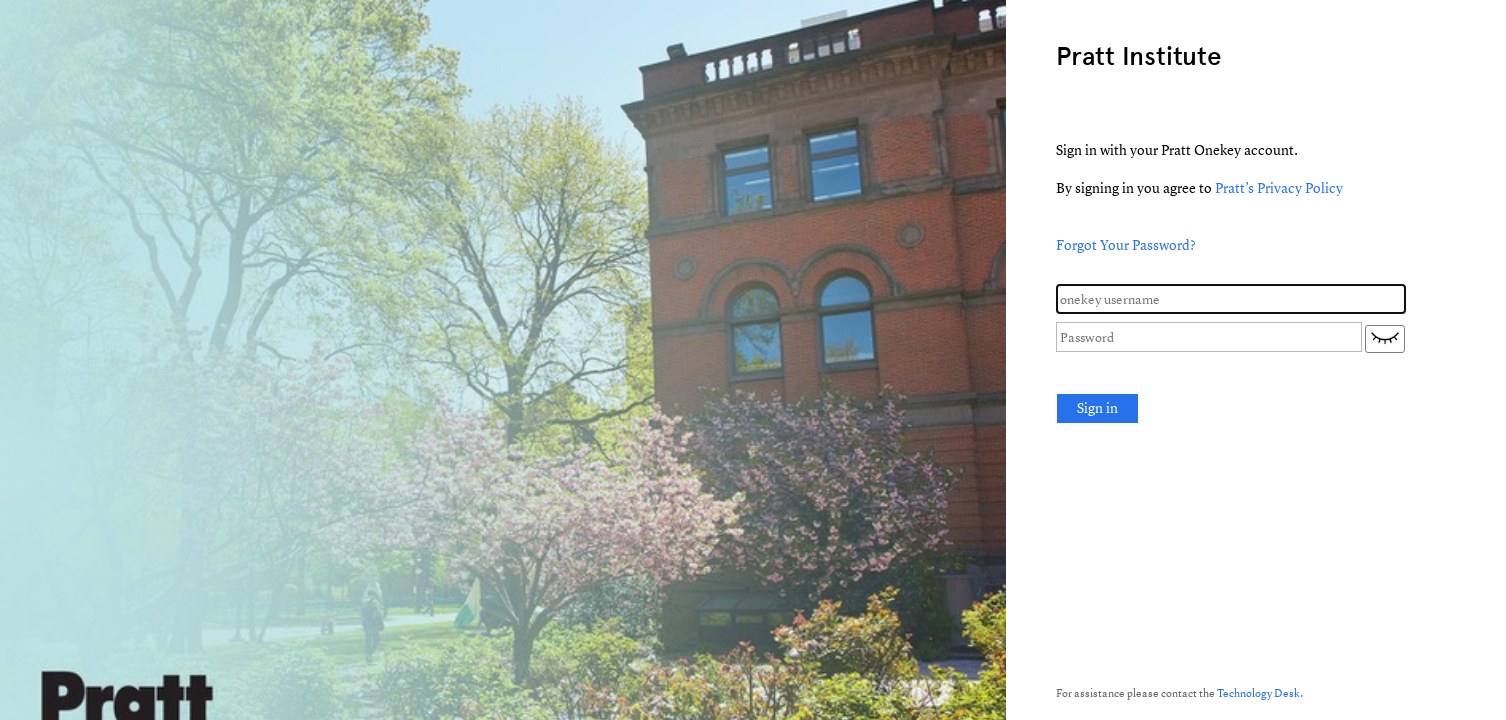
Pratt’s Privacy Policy (1279, 187)
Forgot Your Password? (1126, 244)
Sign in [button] (1097, 407)
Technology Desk (1258, 692)
